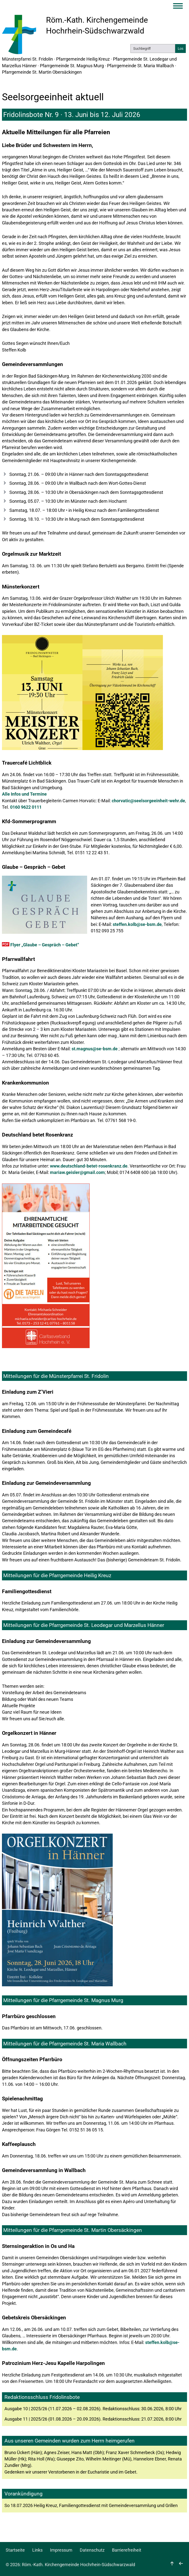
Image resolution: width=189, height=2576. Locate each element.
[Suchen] (180, 48)
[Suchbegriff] (152, 48)
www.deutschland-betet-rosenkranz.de (88, 1166)
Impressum (61, 2550)
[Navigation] (179, 6)
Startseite (15, 2550)
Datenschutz (92, 2550)
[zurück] (180, 2564)
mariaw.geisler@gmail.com (77, 1172)
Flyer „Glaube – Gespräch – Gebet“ (44, 944)
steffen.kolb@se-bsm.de (137, 924)
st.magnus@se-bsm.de (95, 1048)
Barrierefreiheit (126, 2550)
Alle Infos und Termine (24, 794)
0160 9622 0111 (26, 807)
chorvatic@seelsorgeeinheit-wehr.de (148, 800)
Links (37, 2550)
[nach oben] (172, 2564)
